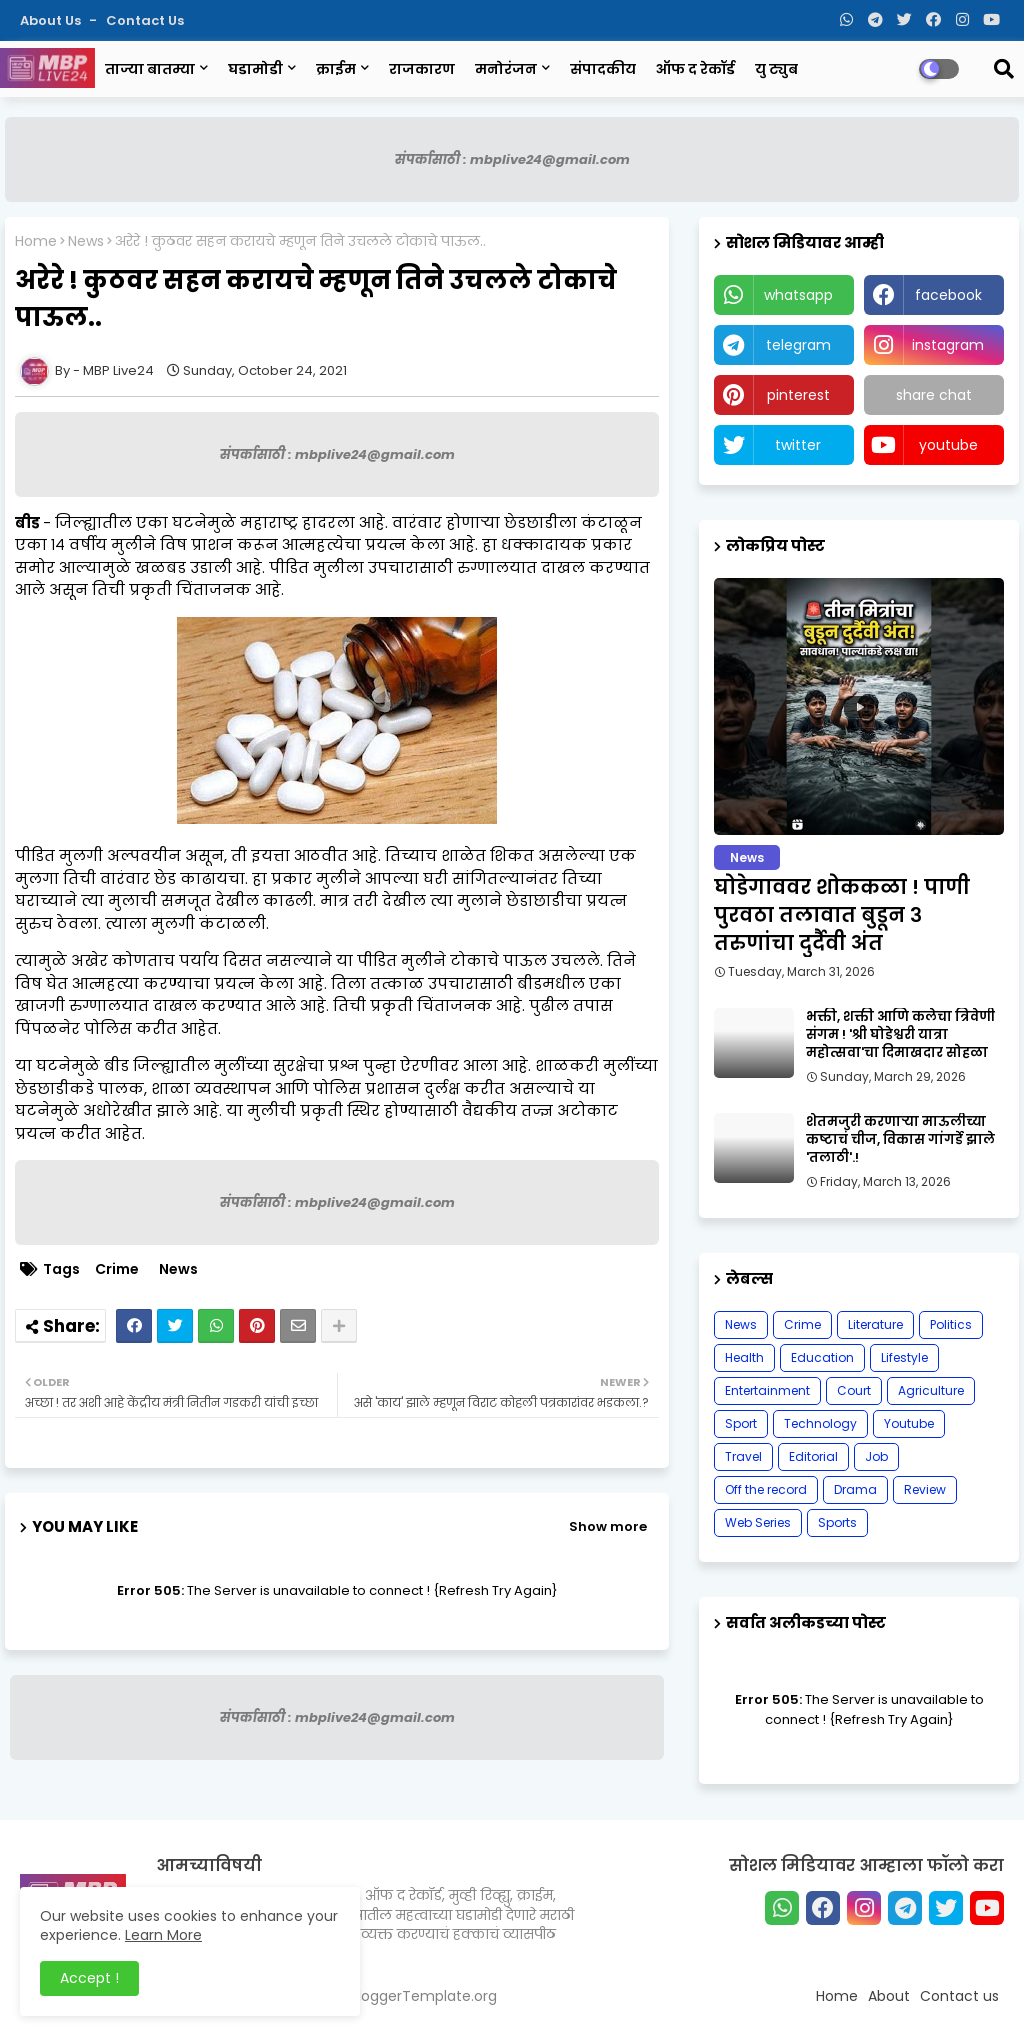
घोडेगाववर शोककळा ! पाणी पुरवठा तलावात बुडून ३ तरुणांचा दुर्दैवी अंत (842, 915)
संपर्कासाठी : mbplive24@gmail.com (512, 159)
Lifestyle (904, 1357)
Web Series (758, 1522)
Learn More (163, 1935)
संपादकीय (603, 69)
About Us (52, 20)
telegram (798, 345)
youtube (948, 445)
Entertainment (767, 1390)
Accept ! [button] (89, 1978)
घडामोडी (255, 69)
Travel (743, 1456)
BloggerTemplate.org (423, 1996)
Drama (855, 1489)
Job (876, 1456)
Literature (875, 1324)
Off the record (766, 1489)
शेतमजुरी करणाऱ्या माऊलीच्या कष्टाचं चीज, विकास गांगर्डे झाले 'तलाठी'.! (900, 1140)
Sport (741, 1423)
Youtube (909, 1423)
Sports (837, 1522)
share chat (934, 395)
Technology (820, 1423)
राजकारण (422, 69)
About (889, 1996)
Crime (117, 1269)
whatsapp (798, 295)
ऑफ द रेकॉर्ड (695, 69)
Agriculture (931, 1390)
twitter (798, 445)
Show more (608, 1526)
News (86, 241)
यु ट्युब (776, 69)
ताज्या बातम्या (150, 69)
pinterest (798, 395)
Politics (951, 1324)
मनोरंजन (506, 69)
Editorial (813, 1456)
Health (744, 1357)
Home (36, 241)
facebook (948, 295)
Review (925, 1489)
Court (854, 1390)
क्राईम (336, 69)
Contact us (145, 20)
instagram (948, 345)
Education (822, 1357)
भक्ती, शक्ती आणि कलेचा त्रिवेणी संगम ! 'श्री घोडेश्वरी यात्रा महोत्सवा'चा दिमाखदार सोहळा (900, 1035)
